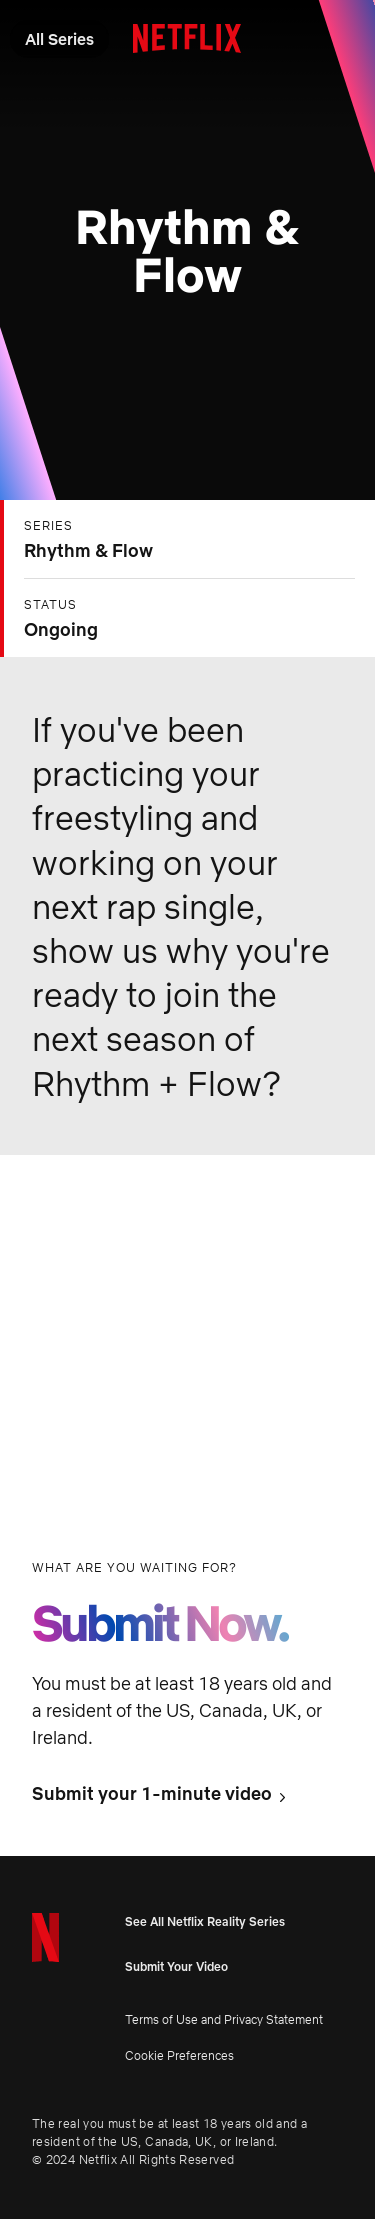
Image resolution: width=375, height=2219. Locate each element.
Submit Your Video (176, 1966)
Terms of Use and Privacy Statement (224, 2019)
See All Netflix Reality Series (205, 1921)
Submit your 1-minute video (152, 1794)
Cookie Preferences (179, 2055)
